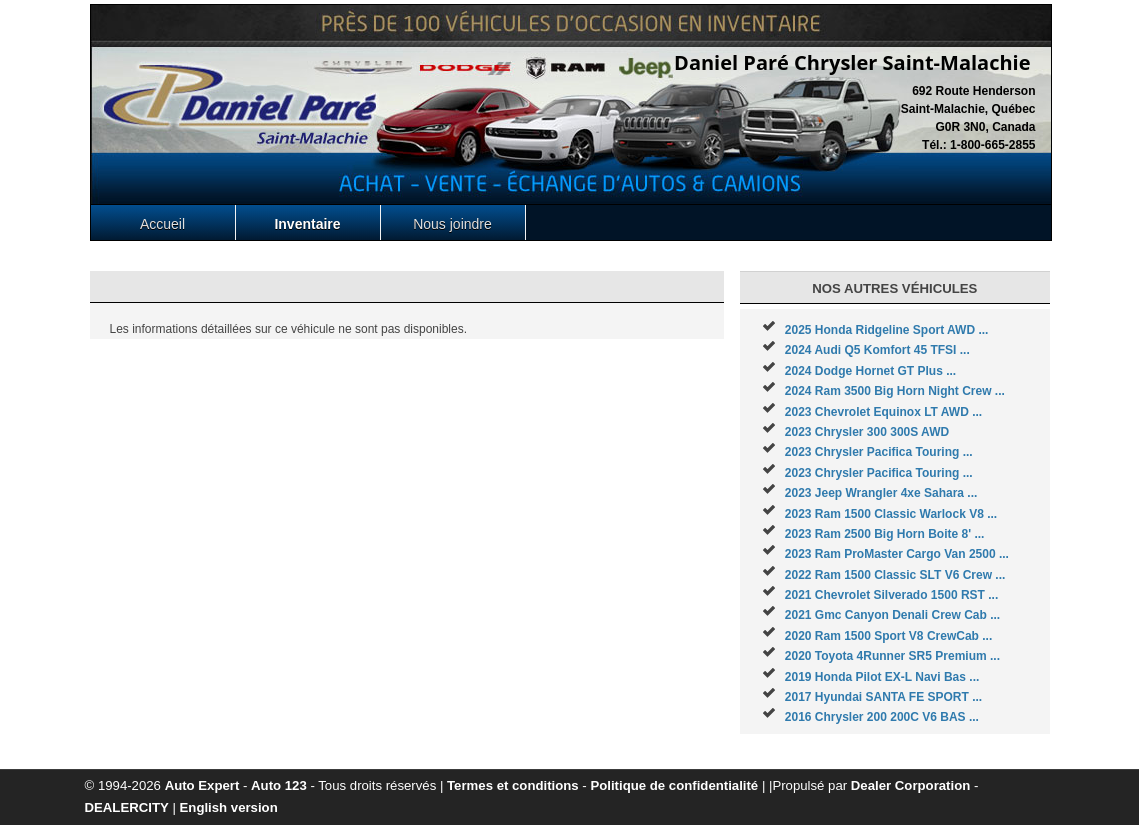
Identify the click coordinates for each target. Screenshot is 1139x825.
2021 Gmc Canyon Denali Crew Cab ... (892, 615)
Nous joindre (452, 224)
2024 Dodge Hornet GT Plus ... (870, 371)
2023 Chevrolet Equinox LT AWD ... (883, 412)
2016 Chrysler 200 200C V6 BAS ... (882, 717)
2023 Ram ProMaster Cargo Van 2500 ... (897, 554)
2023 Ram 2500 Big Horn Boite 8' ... (885, 534)
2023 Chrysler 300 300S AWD (867, 432)
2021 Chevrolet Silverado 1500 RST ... (891, 595)
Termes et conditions (513, 785)
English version (229, 807)
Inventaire (307, 224)
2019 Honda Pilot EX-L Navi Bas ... (882, 677)
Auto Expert (202, 785)
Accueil (162, 224)
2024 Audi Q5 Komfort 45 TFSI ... (877, 350)
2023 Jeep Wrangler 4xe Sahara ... (881, 493)
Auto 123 (279, 785)
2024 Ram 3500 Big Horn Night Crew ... (895, 391)
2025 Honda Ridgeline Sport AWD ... (887, 330)
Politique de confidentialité (674, 785)
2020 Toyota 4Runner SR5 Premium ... (892, 656)
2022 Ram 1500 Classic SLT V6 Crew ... (895, 575)
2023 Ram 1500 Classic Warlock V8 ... (891, 514)
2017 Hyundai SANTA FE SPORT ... (883, 697)
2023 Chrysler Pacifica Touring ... (879, 452)
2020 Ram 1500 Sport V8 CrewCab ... (888, 636)
